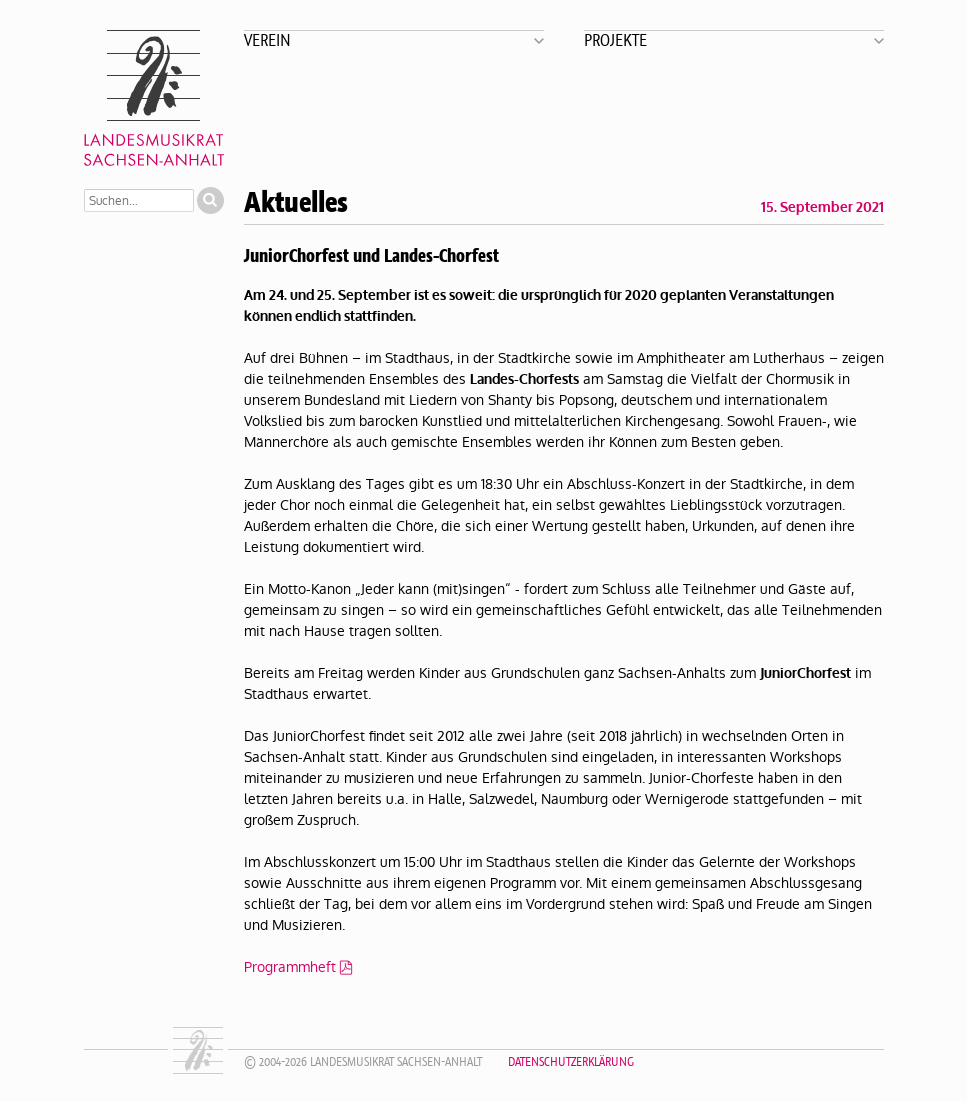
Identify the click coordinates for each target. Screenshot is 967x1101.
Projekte (615, 39)
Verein (267, 39)
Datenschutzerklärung (571, 1061)
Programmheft (290, 967)
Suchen (210, 200)
